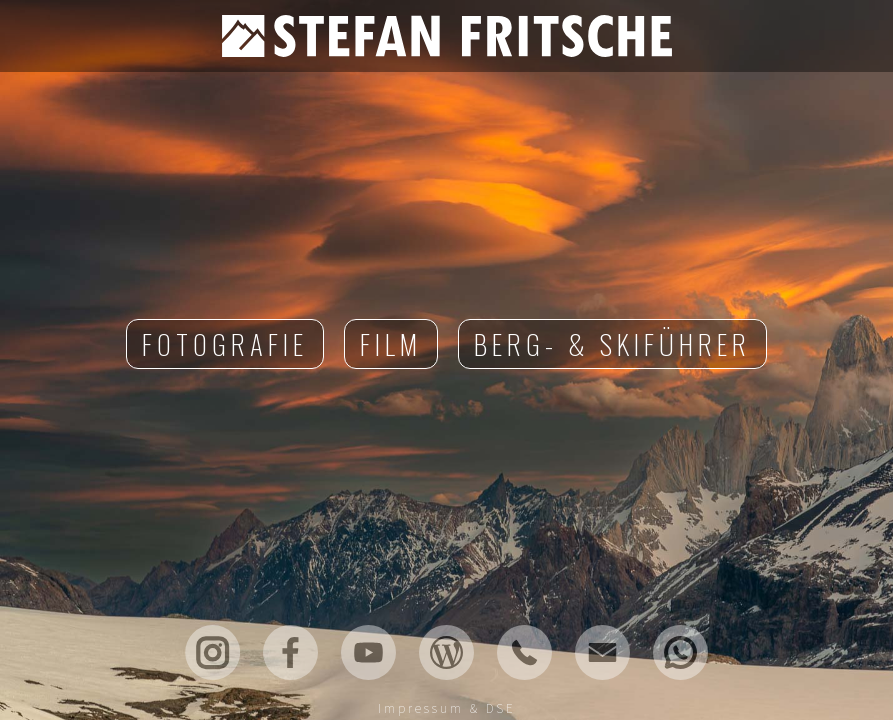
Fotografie (225, 344)
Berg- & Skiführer (612, 344)
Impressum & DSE (447, 708)
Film (391, 344)
